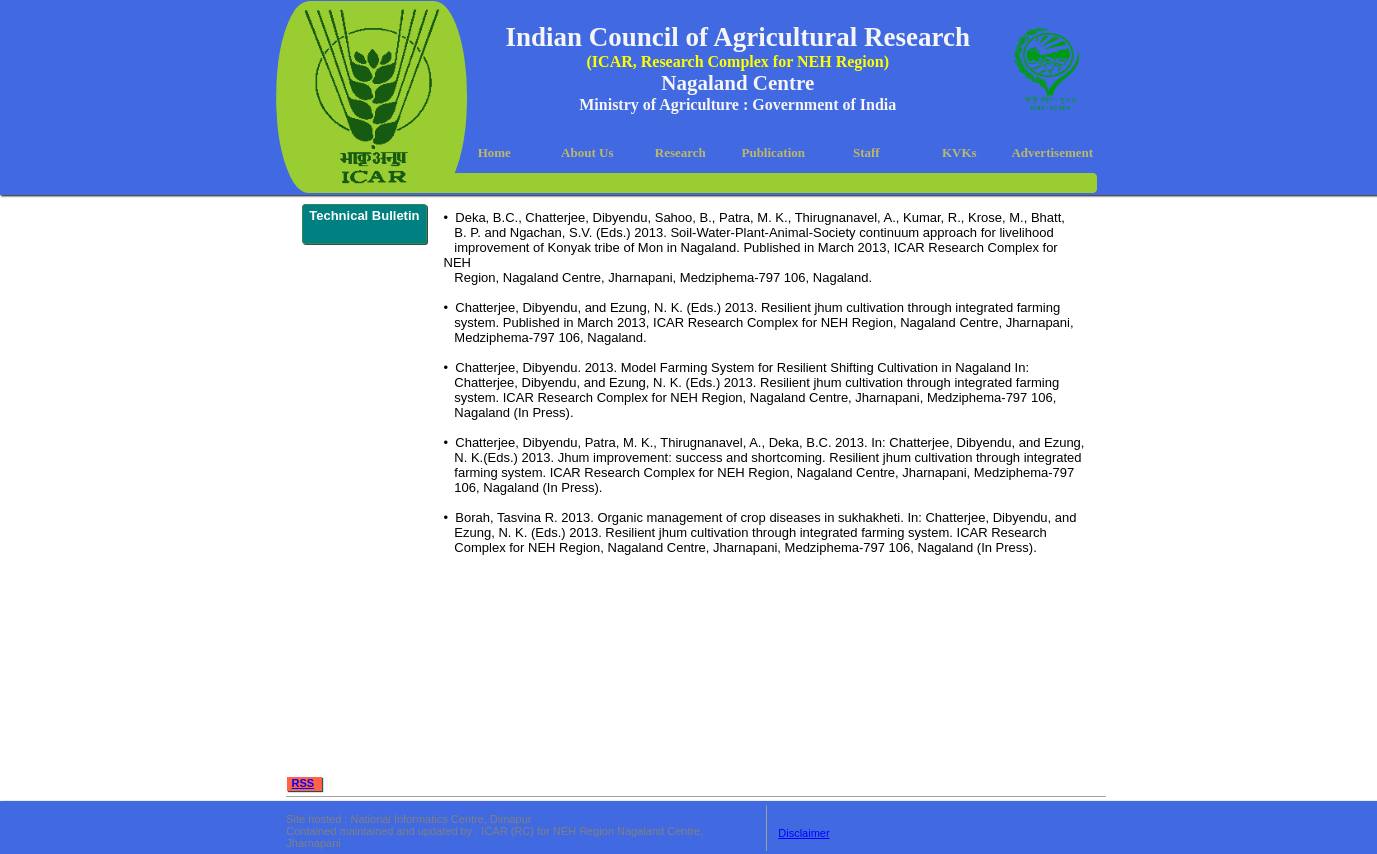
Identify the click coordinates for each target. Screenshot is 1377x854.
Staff (866, 152)
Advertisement (1052, 152)
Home (494, 152)
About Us (587, 152)
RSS (303, 783)
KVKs (959, 152)
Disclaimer (803, 833)
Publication (773, 152)
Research (680, 152)
